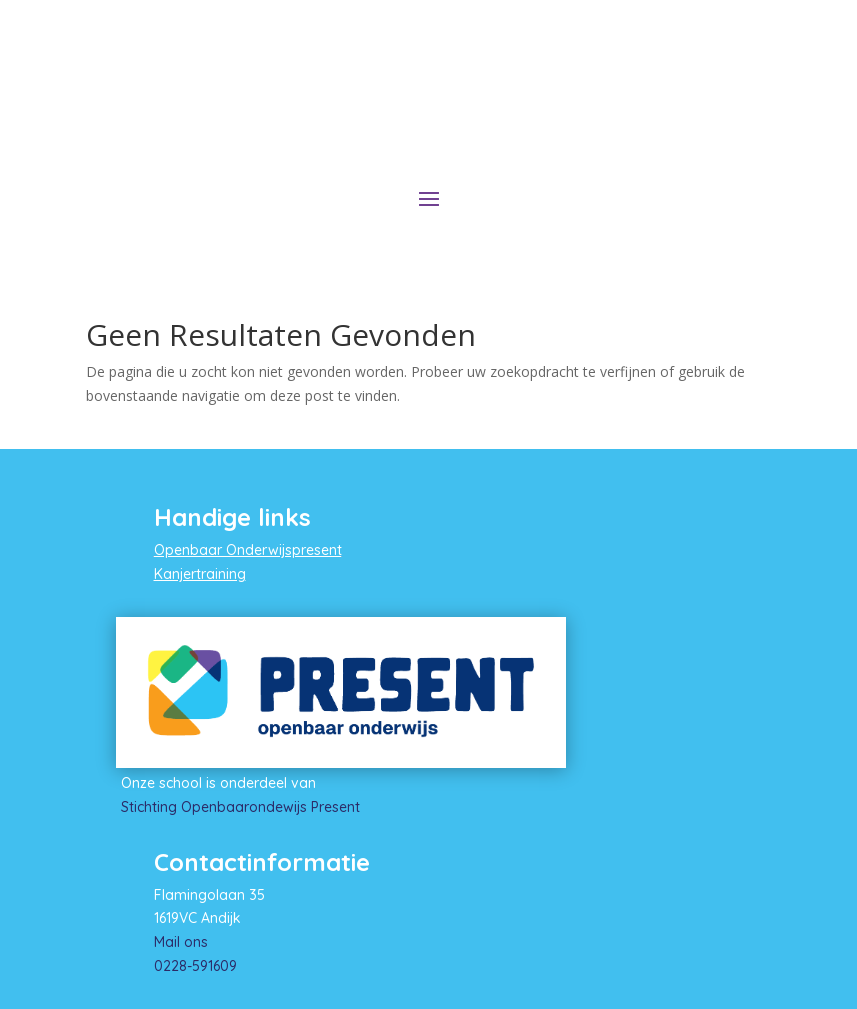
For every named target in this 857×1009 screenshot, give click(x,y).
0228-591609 (195, 966)
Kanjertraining (200, 574)
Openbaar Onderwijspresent (248, 550)
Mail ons (181, 942)
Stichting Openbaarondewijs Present (240, 807)
